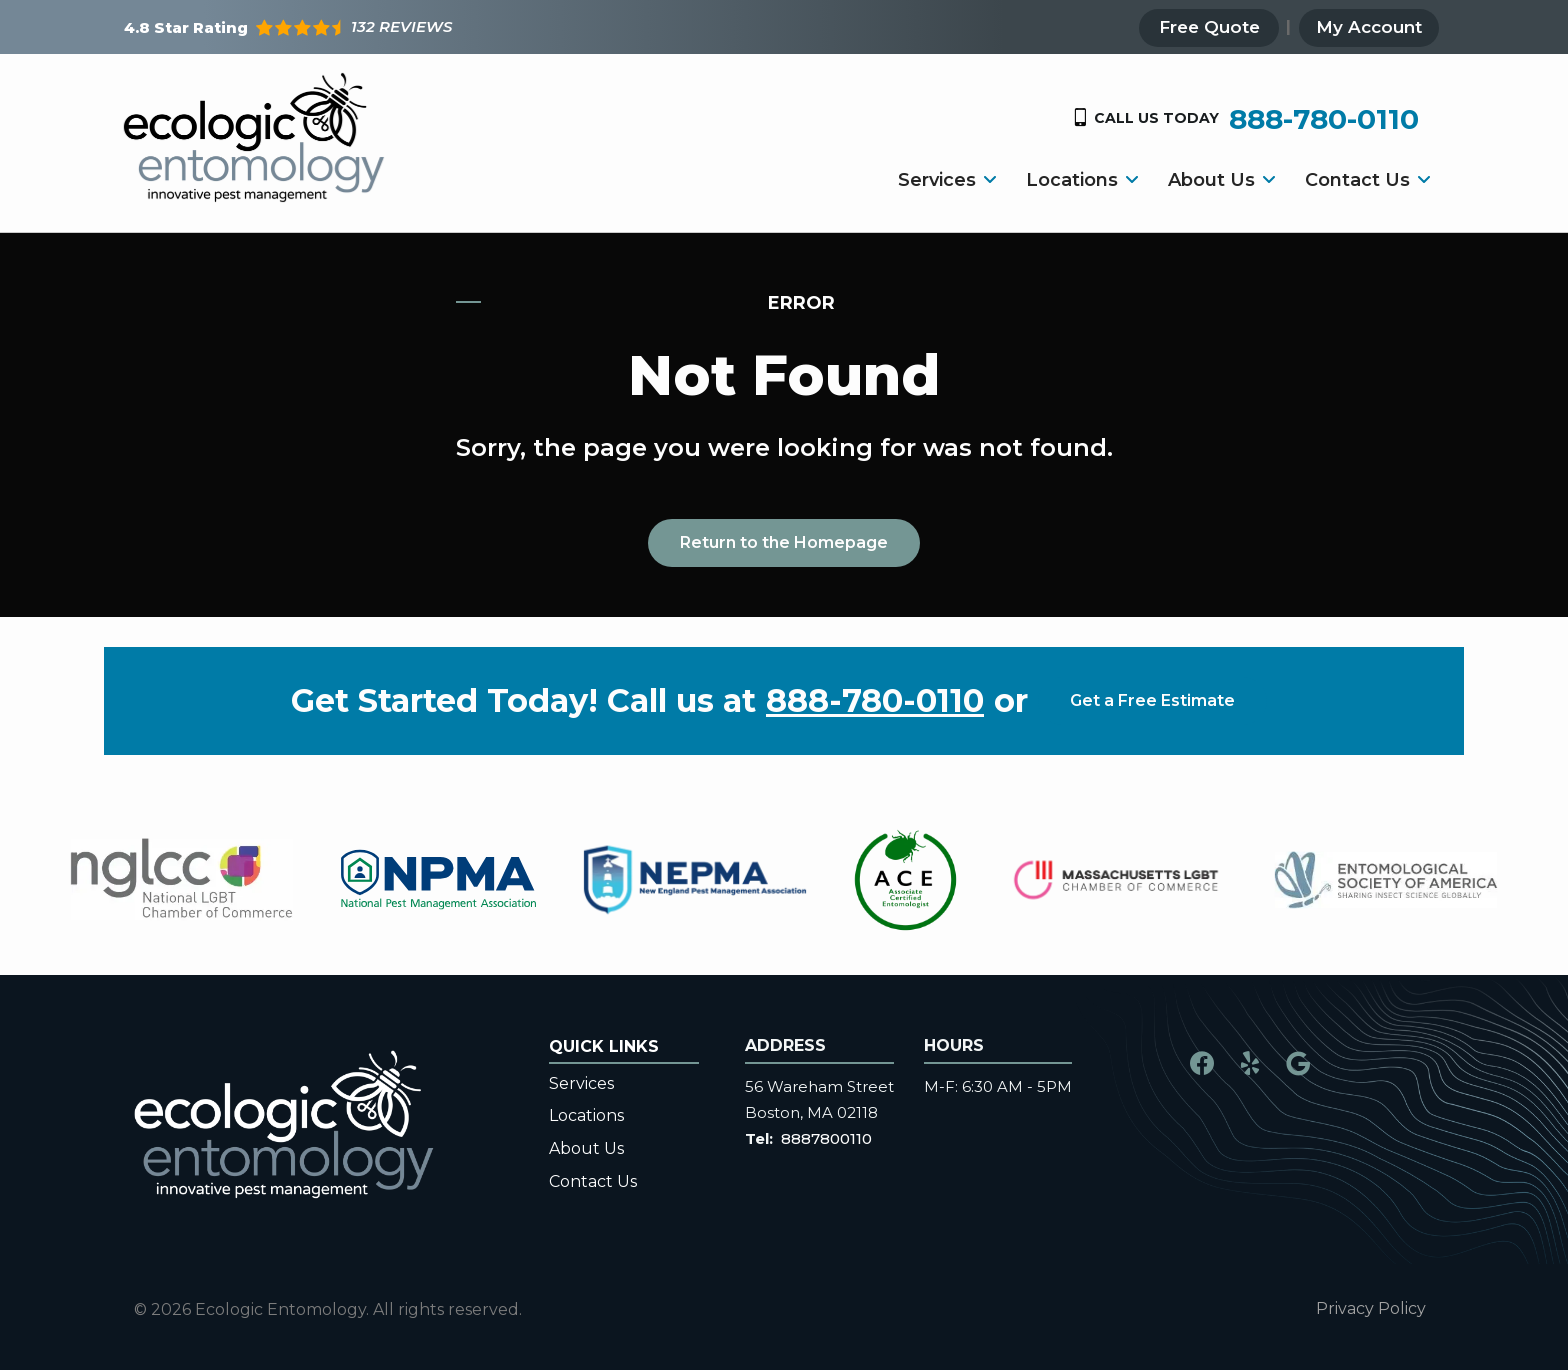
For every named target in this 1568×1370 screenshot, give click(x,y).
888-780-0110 (875, 701)
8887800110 (826, 1138)
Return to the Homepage (784, 542)
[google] (1298, 1061)
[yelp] (1250, 1061)
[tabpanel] (182, 879)
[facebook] (1202, 1061)
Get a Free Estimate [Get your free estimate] (1152, 700)
